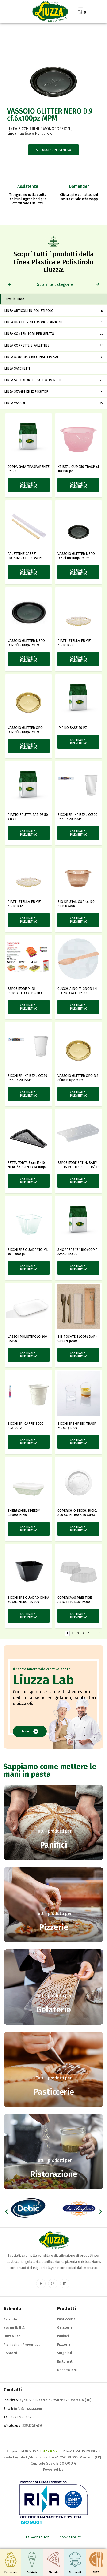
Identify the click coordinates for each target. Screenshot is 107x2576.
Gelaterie (65, 2327)
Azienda (10, 2319)
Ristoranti (65, 2361)
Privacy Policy (37, 2537)
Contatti (10, 2353)
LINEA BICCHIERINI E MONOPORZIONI (39, 128)
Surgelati (64, 2353)
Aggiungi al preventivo (53, 150)
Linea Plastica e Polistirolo (29, 133)
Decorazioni (67, 2370)
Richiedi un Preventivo (22, 2345)
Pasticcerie (66, 2319)
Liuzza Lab (12, 2336)
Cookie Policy (70, 2537)
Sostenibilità (14, 2328)
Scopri (29, 1731)
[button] (6, 2212)
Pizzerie (63, 2344)
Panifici (63, 2336)
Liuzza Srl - (51, 2451)
